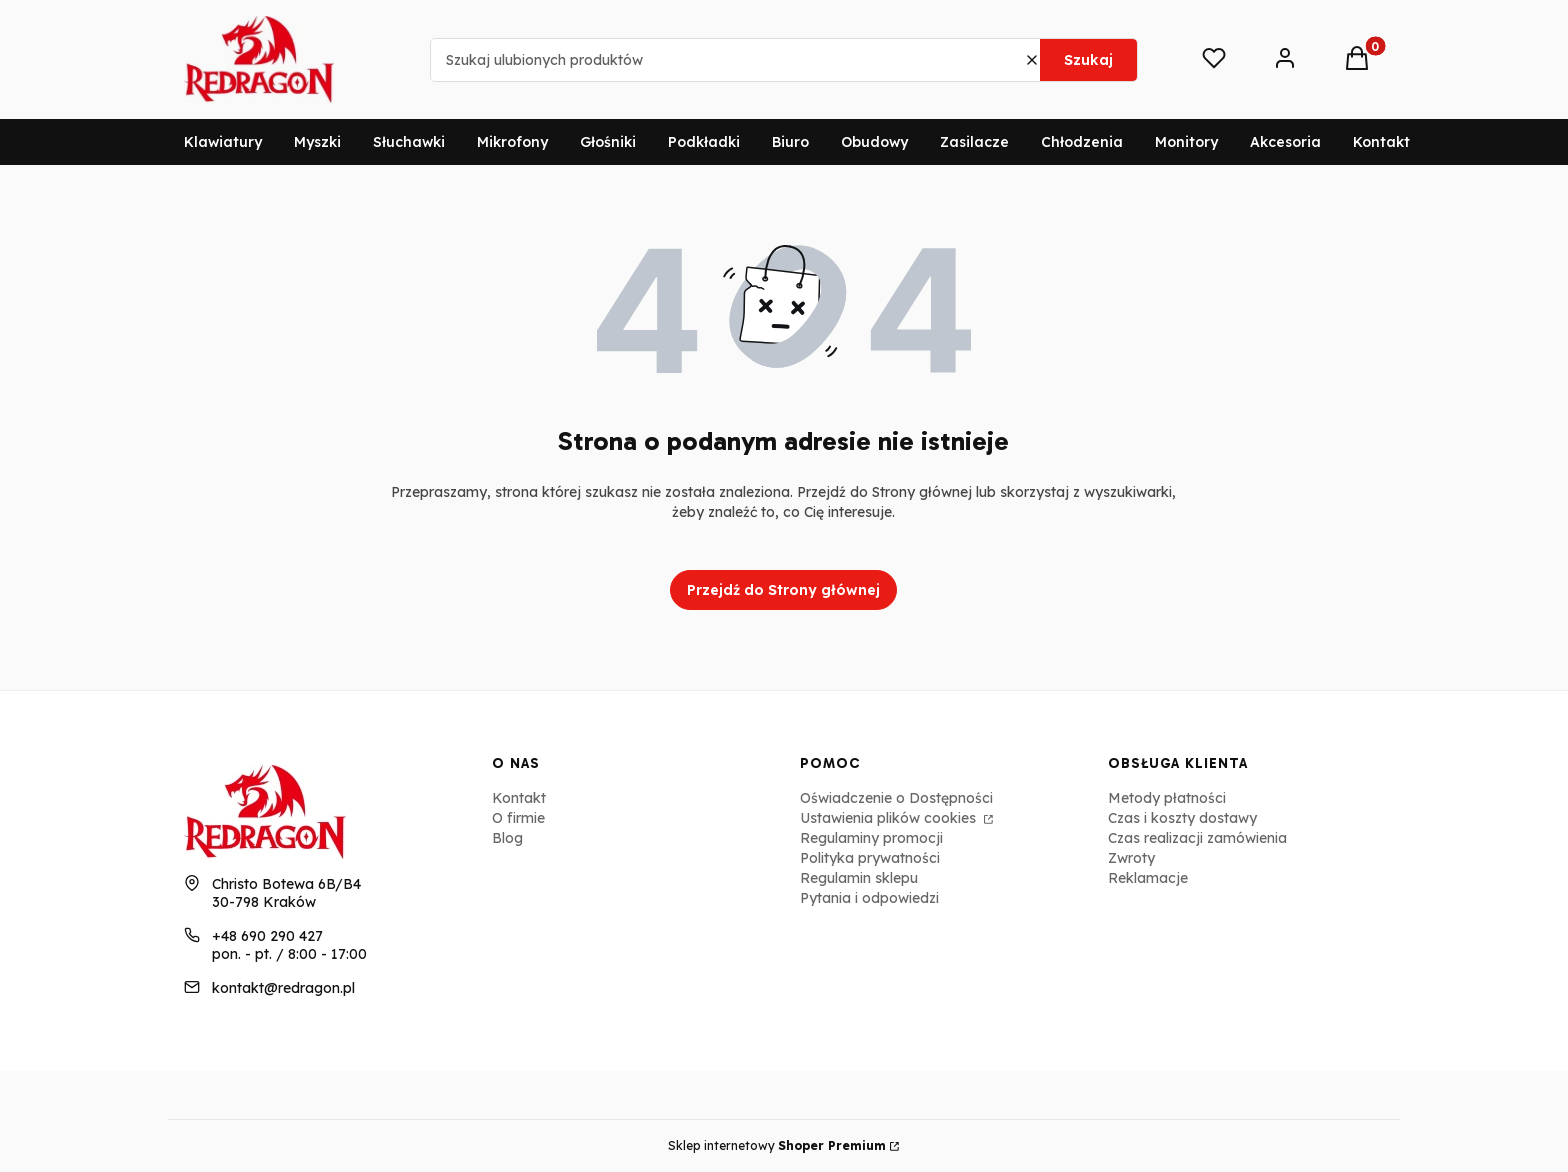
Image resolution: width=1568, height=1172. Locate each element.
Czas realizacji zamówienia (1197, 838)
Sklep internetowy (777, 1145)
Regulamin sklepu (859, 878)
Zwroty (1131, 858)
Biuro (790, 142)
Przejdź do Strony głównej (783, 590)
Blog (507, 838)
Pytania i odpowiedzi (869, 898)
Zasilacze (974, 142)
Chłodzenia (1082, 142)
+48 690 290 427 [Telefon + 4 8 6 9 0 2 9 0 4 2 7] (267, 936)
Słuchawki (409, 142)
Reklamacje (1148, 878)
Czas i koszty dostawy (1182, 818)
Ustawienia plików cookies (890, 818)
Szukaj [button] (1088, 60)
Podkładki (704, 142)
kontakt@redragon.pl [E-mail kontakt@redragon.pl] (283, 988)
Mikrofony (512, 142)
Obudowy (874, 142)
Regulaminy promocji (871, 838)
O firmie (518, 818)
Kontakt (1381, 142)
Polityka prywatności (870, 858)
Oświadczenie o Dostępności (896, 798)
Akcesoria (1285, 142)
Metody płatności (1167, 798)
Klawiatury (223, 142)
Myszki (317, 142)
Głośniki (608, 142)
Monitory (1186, 142)
